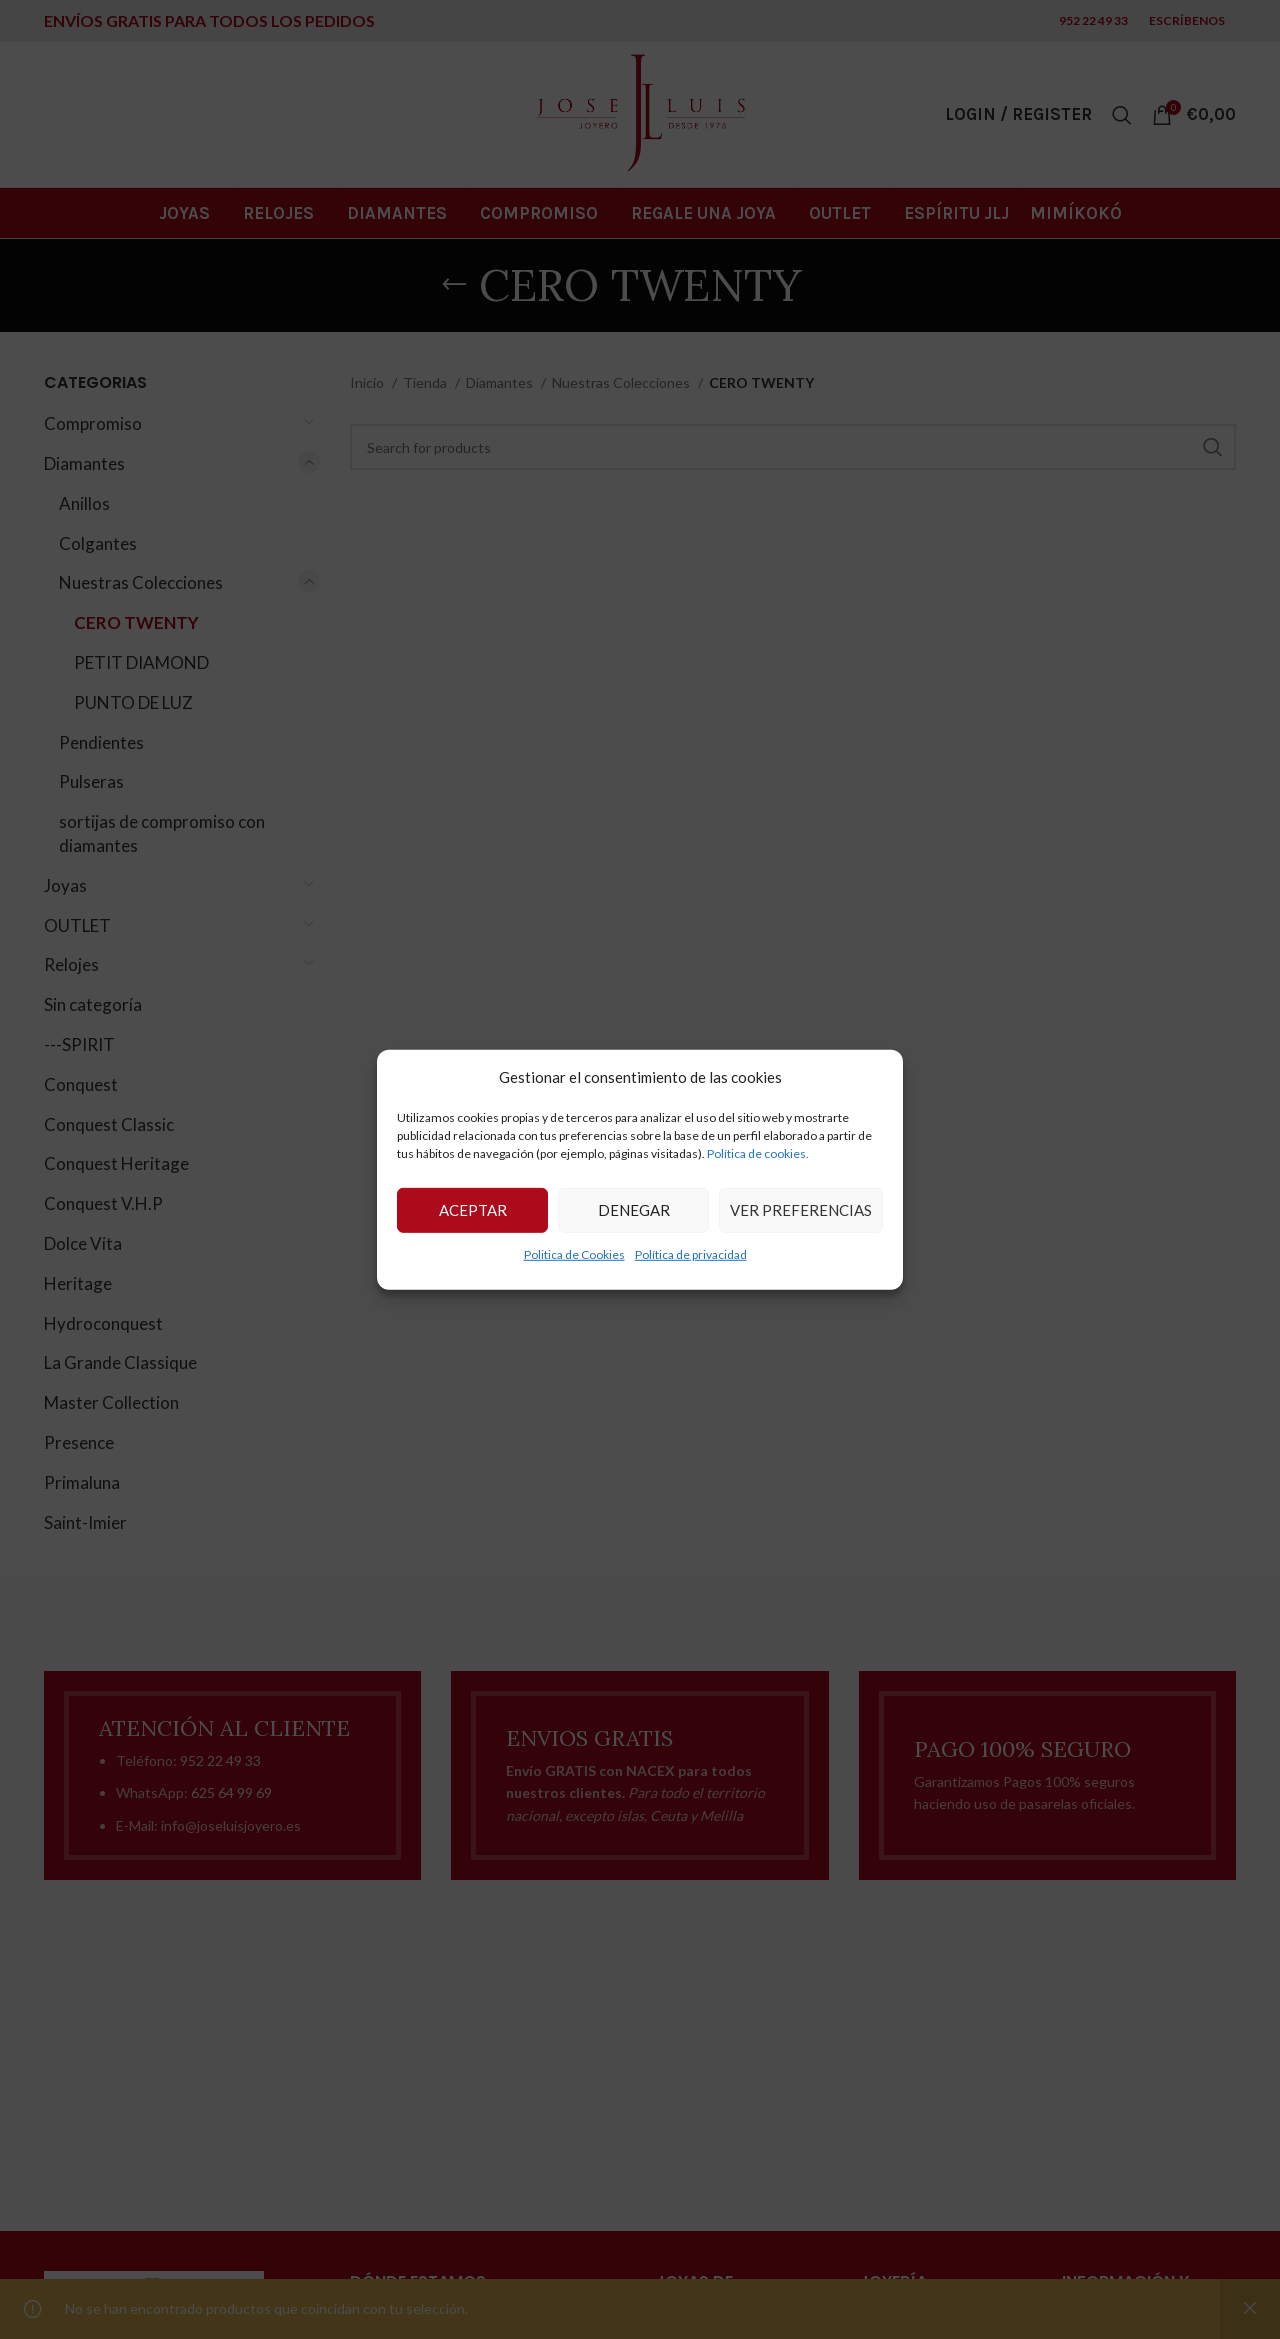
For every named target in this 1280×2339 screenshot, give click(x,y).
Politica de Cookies (574, 1253)
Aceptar (473, 1210)
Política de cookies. (758, 1152)
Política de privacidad (691, 1253)
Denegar (634, 1210)
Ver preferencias (801, 1210)
